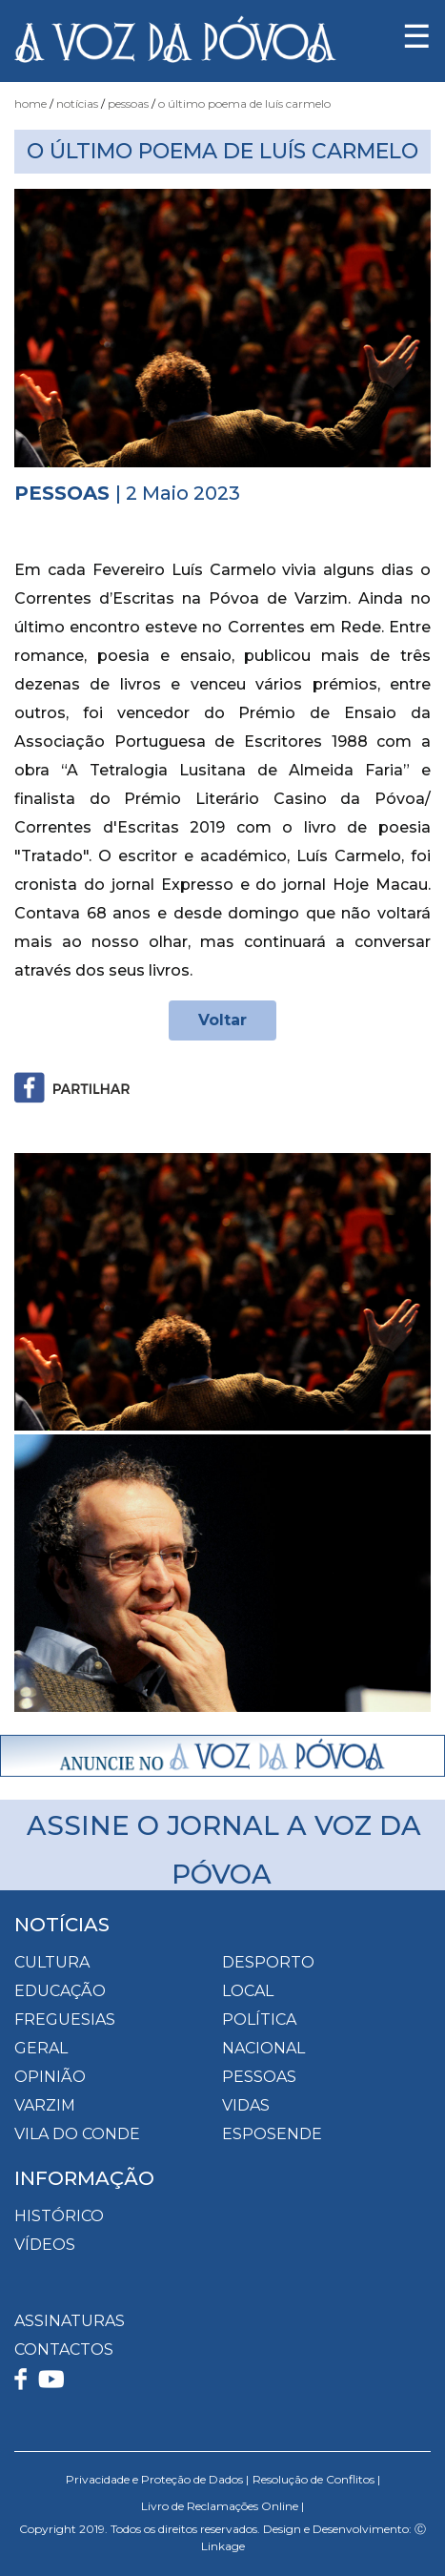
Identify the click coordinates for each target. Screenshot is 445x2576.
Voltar (222, 1020)
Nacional (263, 2048)
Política (259, 2019)
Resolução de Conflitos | (316, 2479)
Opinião (50, 2077)
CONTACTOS (63, 2349)
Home (30, 103)
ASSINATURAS (69, 2321)
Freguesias (64, 2019)
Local (247, 1991)
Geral (41, 2048)
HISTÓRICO (59, 2216)
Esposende (272, 2134)
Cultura (52, 1962)
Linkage (223, 2546)
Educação (60, 1991)
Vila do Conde (77, 2134)
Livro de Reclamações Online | (222, 2506)
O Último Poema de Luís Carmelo (244, 103)
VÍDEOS (44, 2245)
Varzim (44, 2105)
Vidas (246, 2105)
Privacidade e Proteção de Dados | (157, 2479)
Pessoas (128, 103)
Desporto (268, 1962)
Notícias (77, 103)
